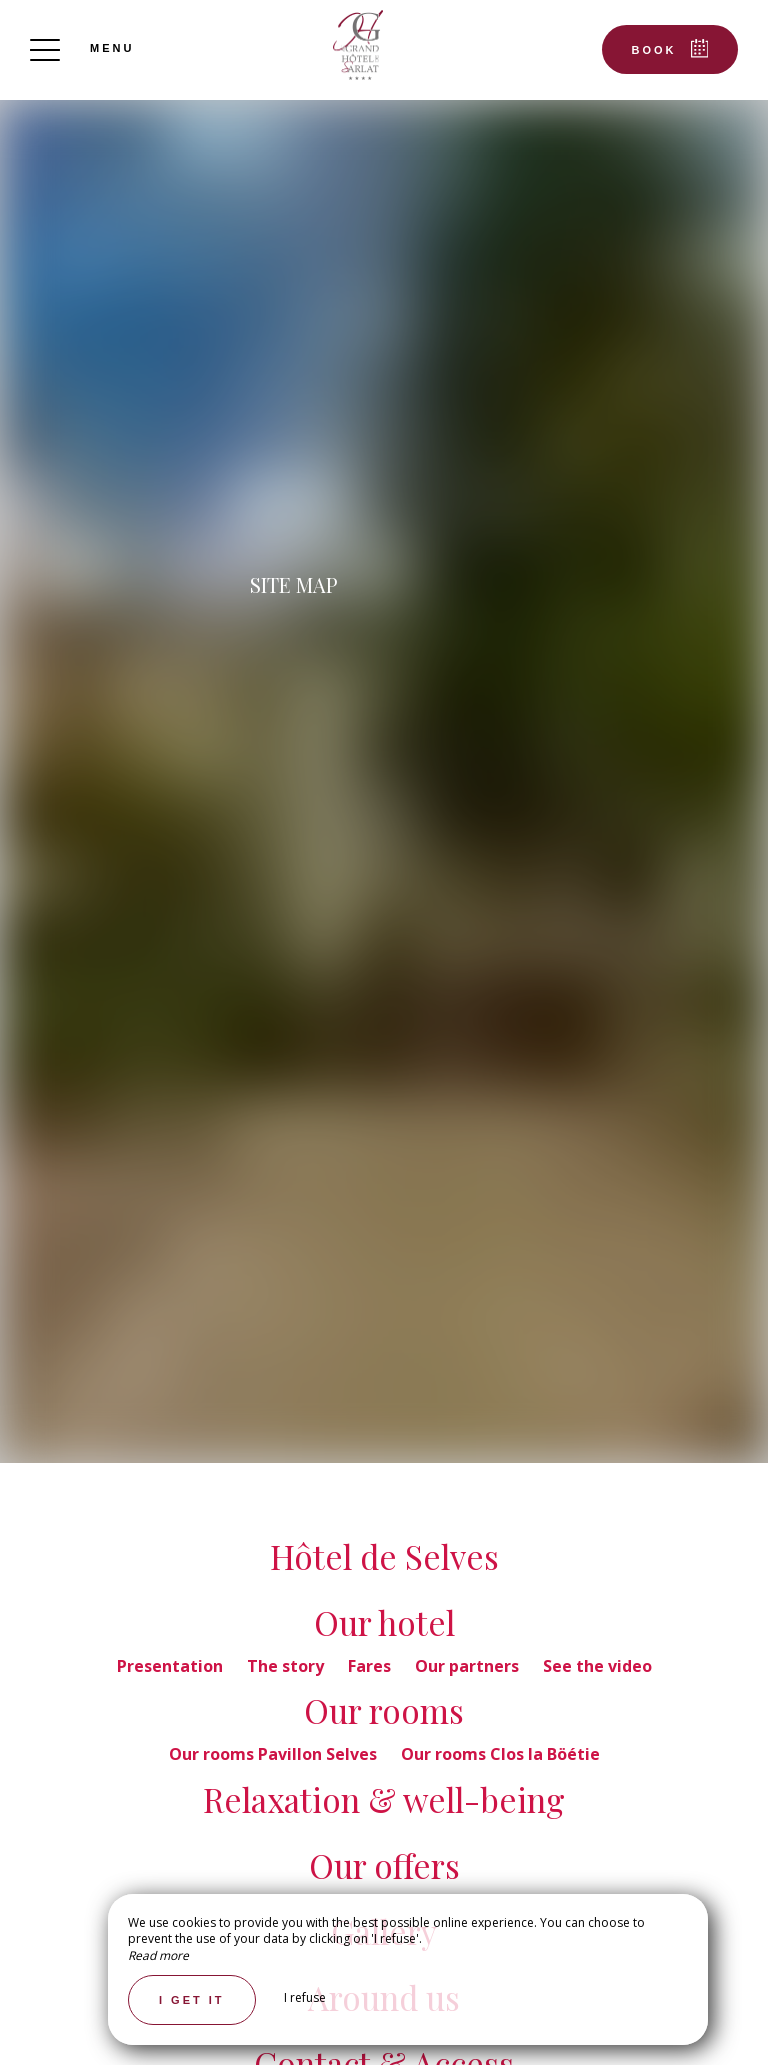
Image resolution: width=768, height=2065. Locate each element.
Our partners (469, 1666)
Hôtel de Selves (384, 1556)
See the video (597, 1666)
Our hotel (384, 1622)
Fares (371, 1666)
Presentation (172, 1666)
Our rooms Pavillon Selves (275, 1754)
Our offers (384, 1865)
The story (287, 1666)
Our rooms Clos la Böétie (500, 1754)
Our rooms (384, 1710)
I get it (192, 2000)
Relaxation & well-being (384, 1799)
